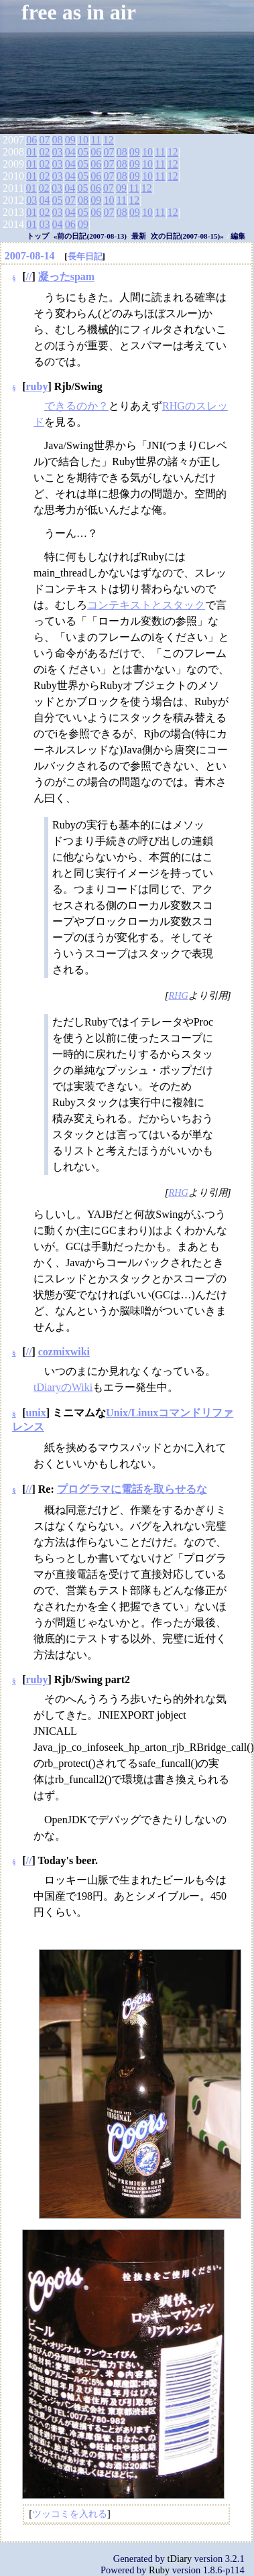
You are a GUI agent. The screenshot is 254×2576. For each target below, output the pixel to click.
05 (83, 152)
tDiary (180, 2558)
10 (83, 139)
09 (70, 139)
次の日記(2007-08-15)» (187, 236)
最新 (138, 236)
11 (95, 139)
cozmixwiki (64, 1351)
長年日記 (85, 256)
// (29, 276)
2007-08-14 (30, 255)
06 (31, 139)
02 (44, 152)
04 (70, 152)
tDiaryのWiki (63, 1387)
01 (31, 152)
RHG (178, 995)
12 (108, 139)
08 (57, 139)
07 (44, 139)
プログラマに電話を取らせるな (132, 1489)
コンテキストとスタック (146, 605)
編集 (238, 236)
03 (57, 152)
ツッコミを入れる (69, 2513)
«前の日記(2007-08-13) (90, 236)
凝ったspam (66, 276)
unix (36, 1412)
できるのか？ (76, 406)
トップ (38, 236)
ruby (37, 386)
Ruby (159, 2570)
